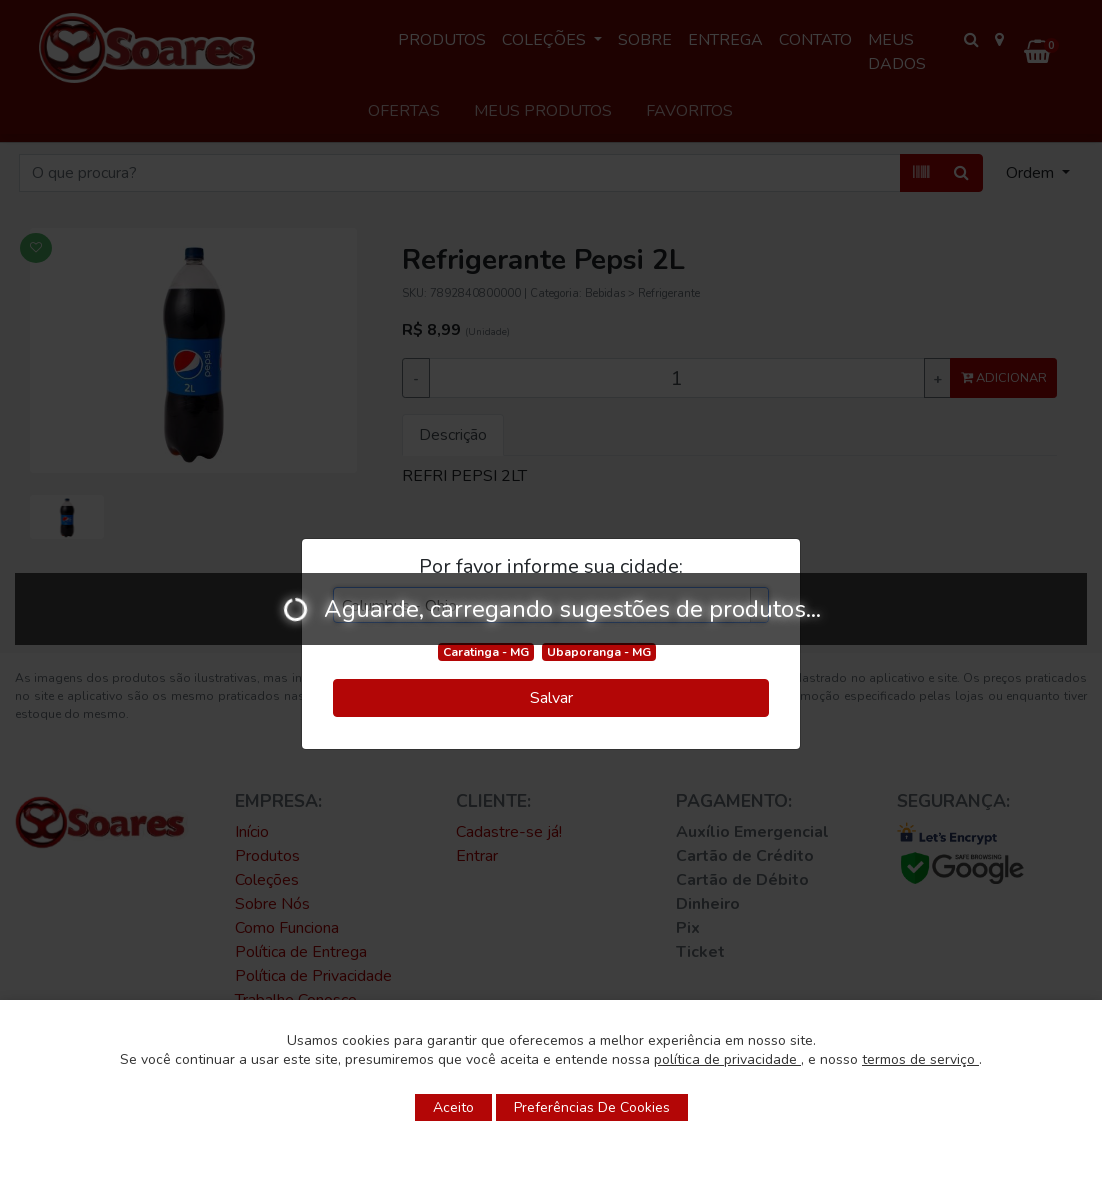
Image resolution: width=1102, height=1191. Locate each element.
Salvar (551, 698)
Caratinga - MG (486, 652)
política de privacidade (727, 1059)
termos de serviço (920, 1059)
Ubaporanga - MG (599, 652)
